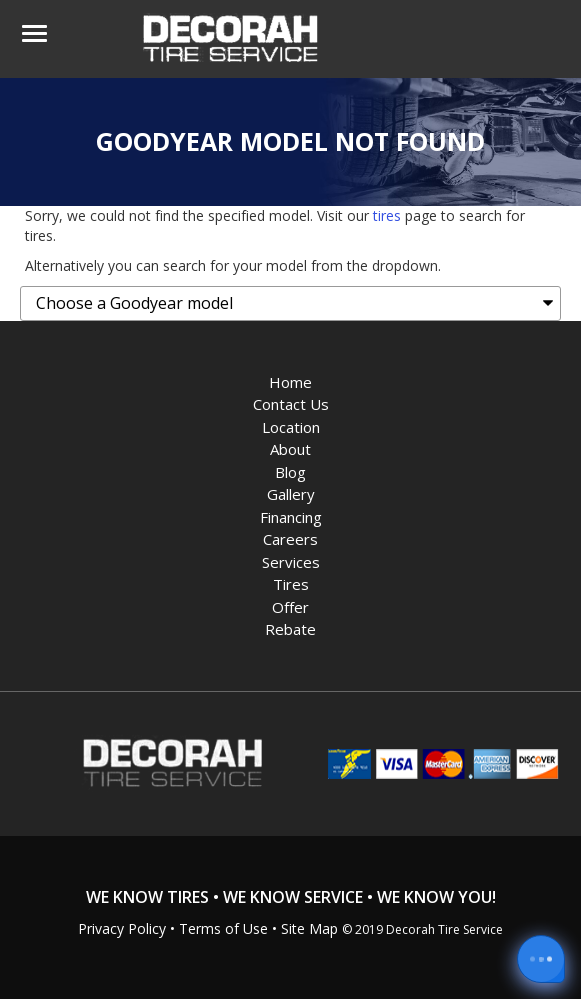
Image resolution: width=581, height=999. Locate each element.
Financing (291, 517)
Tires (291, 584)
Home (290, 382)
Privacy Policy (122, 928)
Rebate (290, 629)
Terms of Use (223, 928)
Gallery (291, 494)
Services (291, 562)
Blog (290, 472)
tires (387, 215)
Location (291, 427)
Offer (290, 607)
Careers (290, 539)
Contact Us (291, 404)
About (290, 449)
